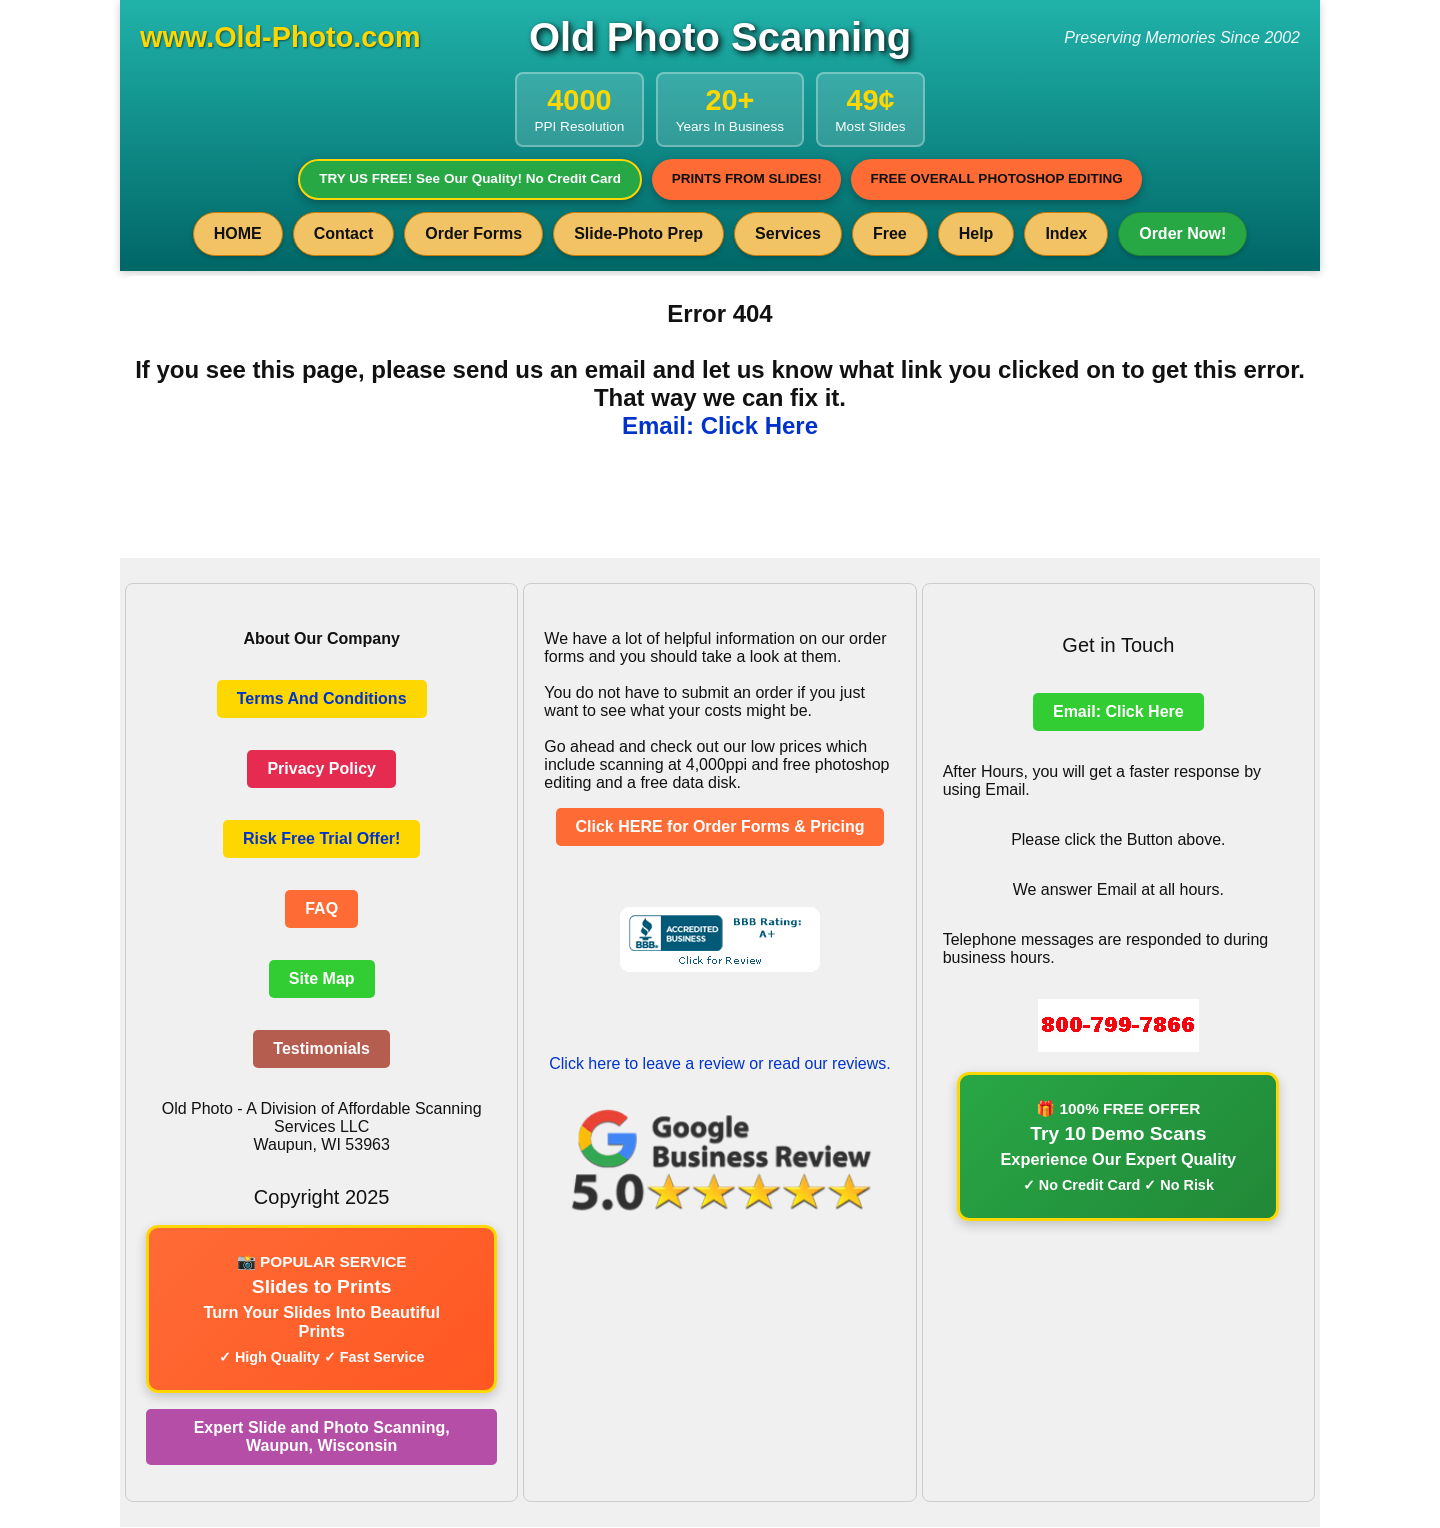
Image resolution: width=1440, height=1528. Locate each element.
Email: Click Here (720, 426)
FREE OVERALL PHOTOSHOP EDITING (999, 179)
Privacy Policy (321, 769)
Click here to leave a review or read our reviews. (719, 1064)
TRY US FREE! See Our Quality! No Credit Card (468, 179)
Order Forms (473, 233)
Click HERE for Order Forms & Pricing (720, 827)
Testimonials (321, 1049)
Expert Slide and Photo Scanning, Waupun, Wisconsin (322, 1437)
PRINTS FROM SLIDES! (746, 179)
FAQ (321, 909)
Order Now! (1182, 233)
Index (1066, 233)
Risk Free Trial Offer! (321, 839)
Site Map (322, 979)
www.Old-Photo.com (280, 37)
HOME (238, 233)
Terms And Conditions (322, 699)
